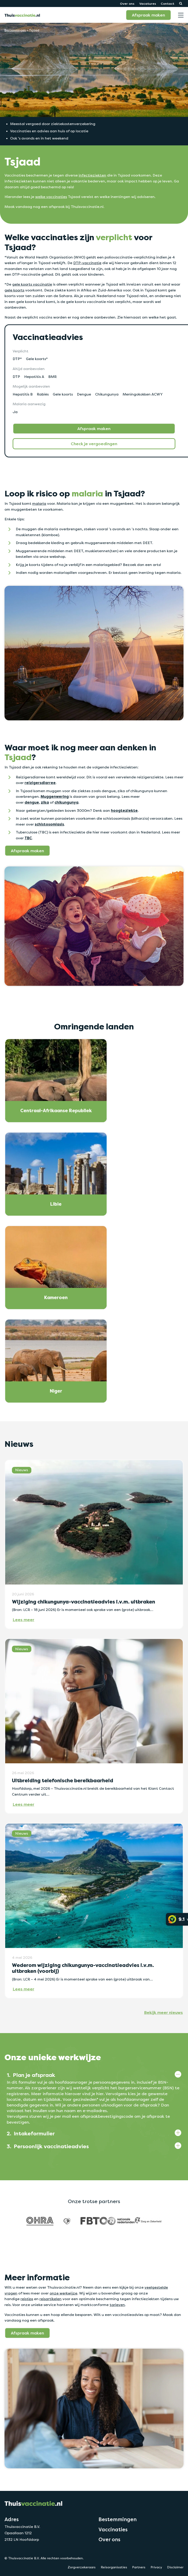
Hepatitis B (23, 394)
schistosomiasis (49, 824)
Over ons (127, 3)
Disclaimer (175, 2567)
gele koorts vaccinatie (32, 284)
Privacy (156, 2567)
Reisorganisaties (114, 2567)
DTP (16, 376)
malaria (39, 503)
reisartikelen (50, 2299)
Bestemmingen (15, 30)
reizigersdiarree (40, 782)
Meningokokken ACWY (143, 394)
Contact (167, 3)
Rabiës (43, 394)
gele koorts (14, 290)
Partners (138, 2567)
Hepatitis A (34, 376)
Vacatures (147, 3)
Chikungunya (107, 394)
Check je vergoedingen (94, 443)
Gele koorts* (37, 358)
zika (45, 802)
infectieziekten (92, 175)
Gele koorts (63, 394)
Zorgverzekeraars (82, 2567)
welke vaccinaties (51, 196)
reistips (27, 2299)
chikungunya (66, 802)
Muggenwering (55, 796)
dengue (32, 802)
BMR (52, 376)
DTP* (17, 358)
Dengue (84, 394)
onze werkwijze (63, 2293)
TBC (28, 838)
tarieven (117, 2304)
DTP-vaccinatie (87, 263)
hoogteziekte (124, 810)
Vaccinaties (113, 2529)
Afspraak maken (148, 15)
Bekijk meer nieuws (163, 2012)
